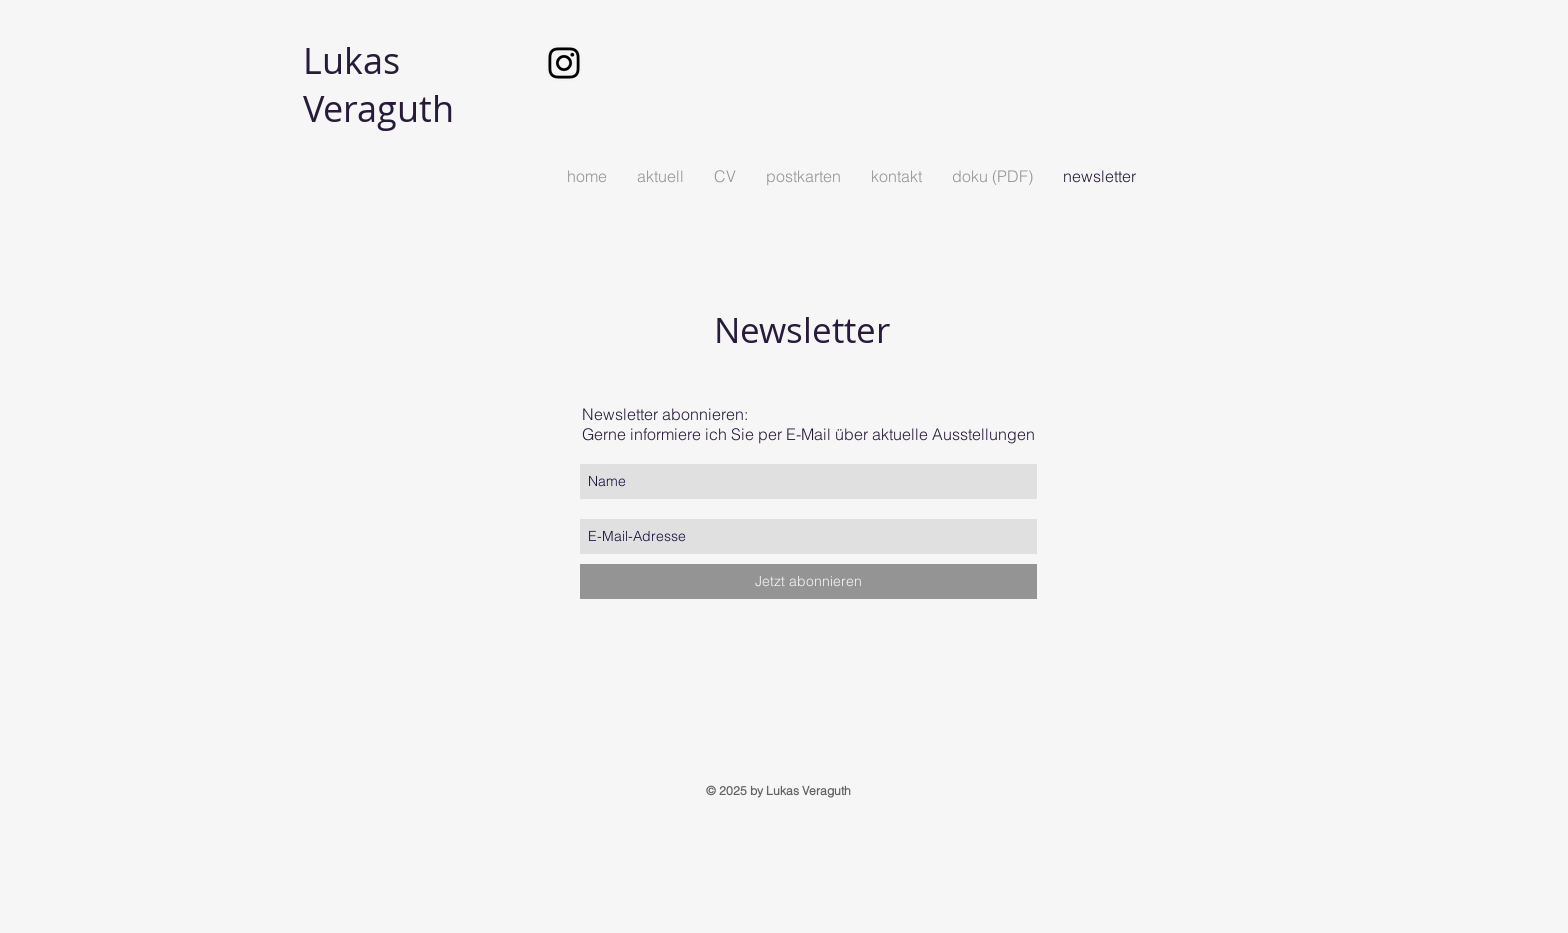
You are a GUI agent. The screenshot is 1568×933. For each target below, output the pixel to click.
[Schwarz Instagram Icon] (564, 63)
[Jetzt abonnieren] (808, 581)
